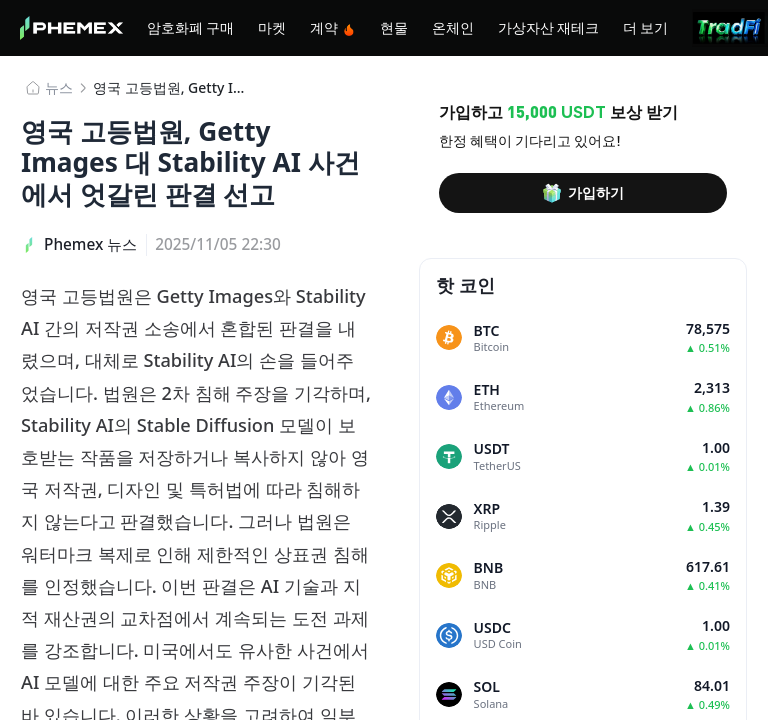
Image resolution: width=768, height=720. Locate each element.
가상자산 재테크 (548, 27)
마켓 (272, 27)
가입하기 (583, 193)
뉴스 (59, 87)
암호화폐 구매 (190, 27)
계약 (333, 27)
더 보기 (645, 27)
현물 (394, 27)
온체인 (453, 27)
